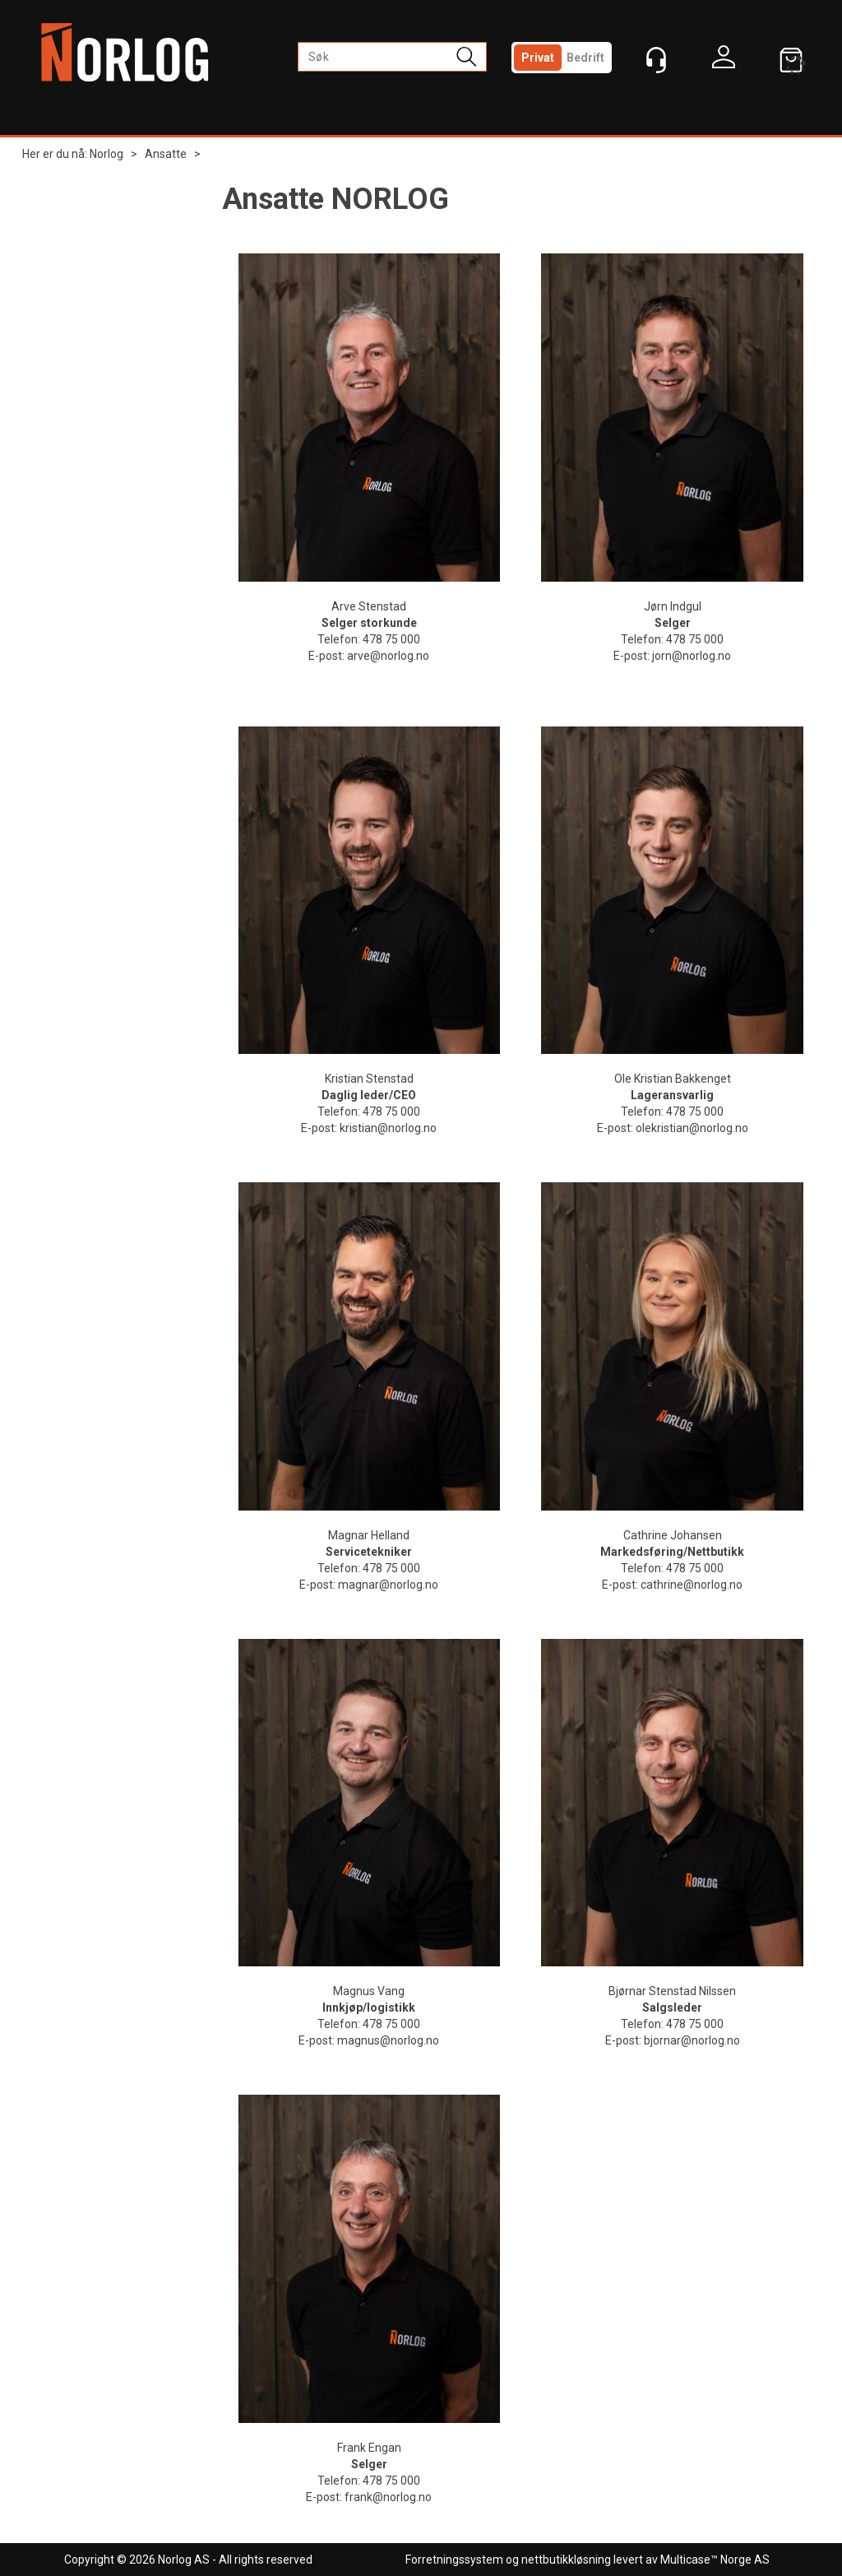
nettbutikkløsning (566, 2559)
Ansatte (166, 153)
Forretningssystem (454, 2559)
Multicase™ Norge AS (715, 2559)
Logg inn (723, 60)
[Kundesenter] (656, 60)
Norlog (106, 153)
